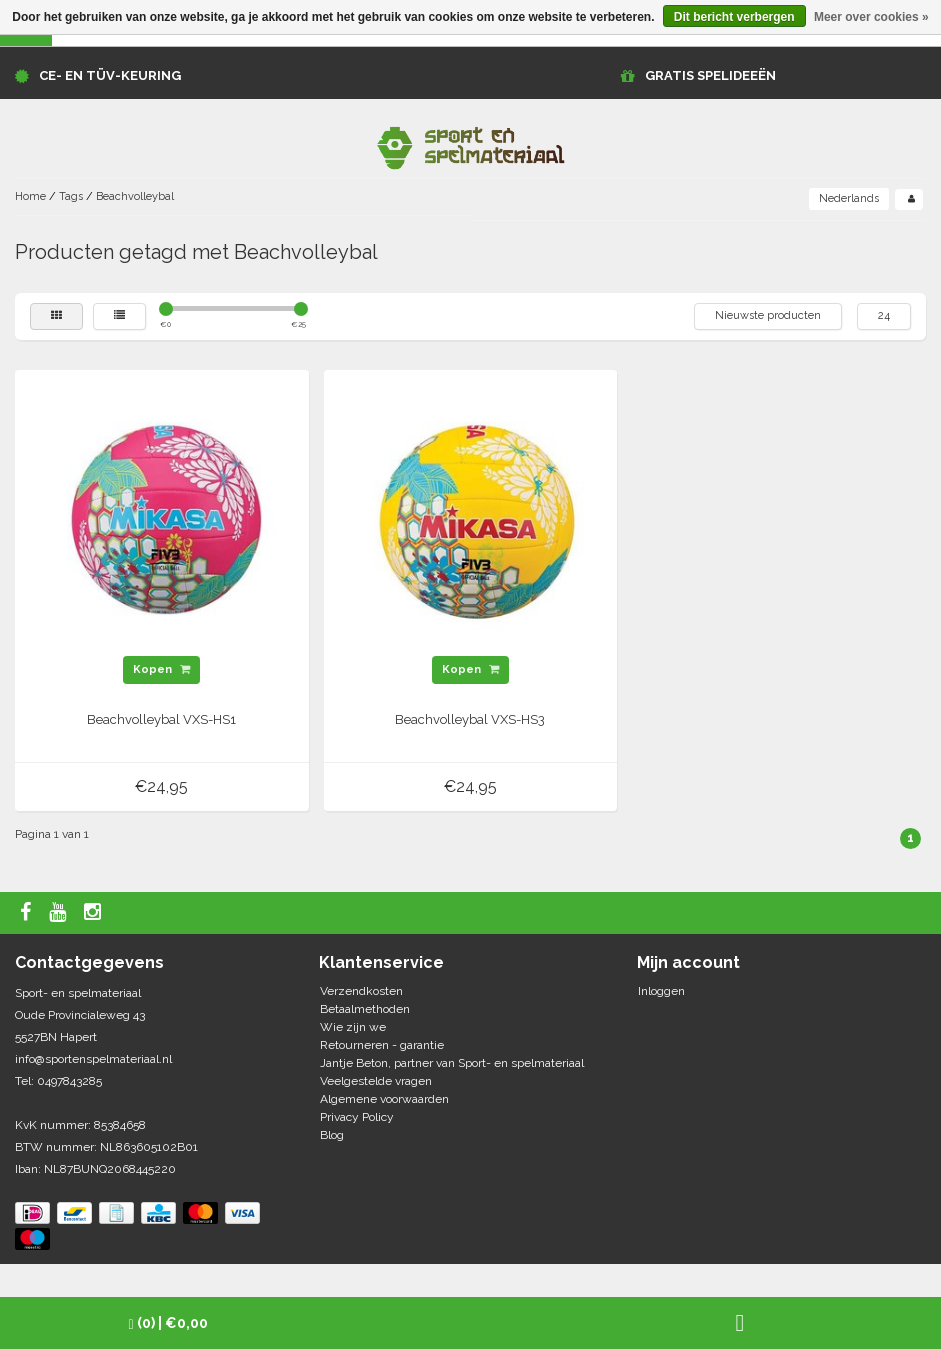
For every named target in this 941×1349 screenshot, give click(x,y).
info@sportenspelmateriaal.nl (93, 1059)
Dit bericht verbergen (734, 17)
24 (884, 315)
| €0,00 (168, 1323)
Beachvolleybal (135, 196)
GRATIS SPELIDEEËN (710, 75)
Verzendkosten (361, 991)
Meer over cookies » (871, 17)
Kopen (161, 669)
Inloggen (661, 991)
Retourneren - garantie (382, 1045)
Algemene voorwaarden (384, 1099)
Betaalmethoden (365, 1009)
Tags (71, 196)
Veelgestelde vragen (376, 1081)
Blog (332, 1135)
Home (30, 196)
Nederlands (849, 198)
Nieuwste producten (768, 315)
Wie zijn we (353, 1027)
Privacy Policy (357, 1117)
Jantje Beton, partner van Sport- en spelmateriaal (452, 1063)
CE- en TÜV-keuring (110, 75)
